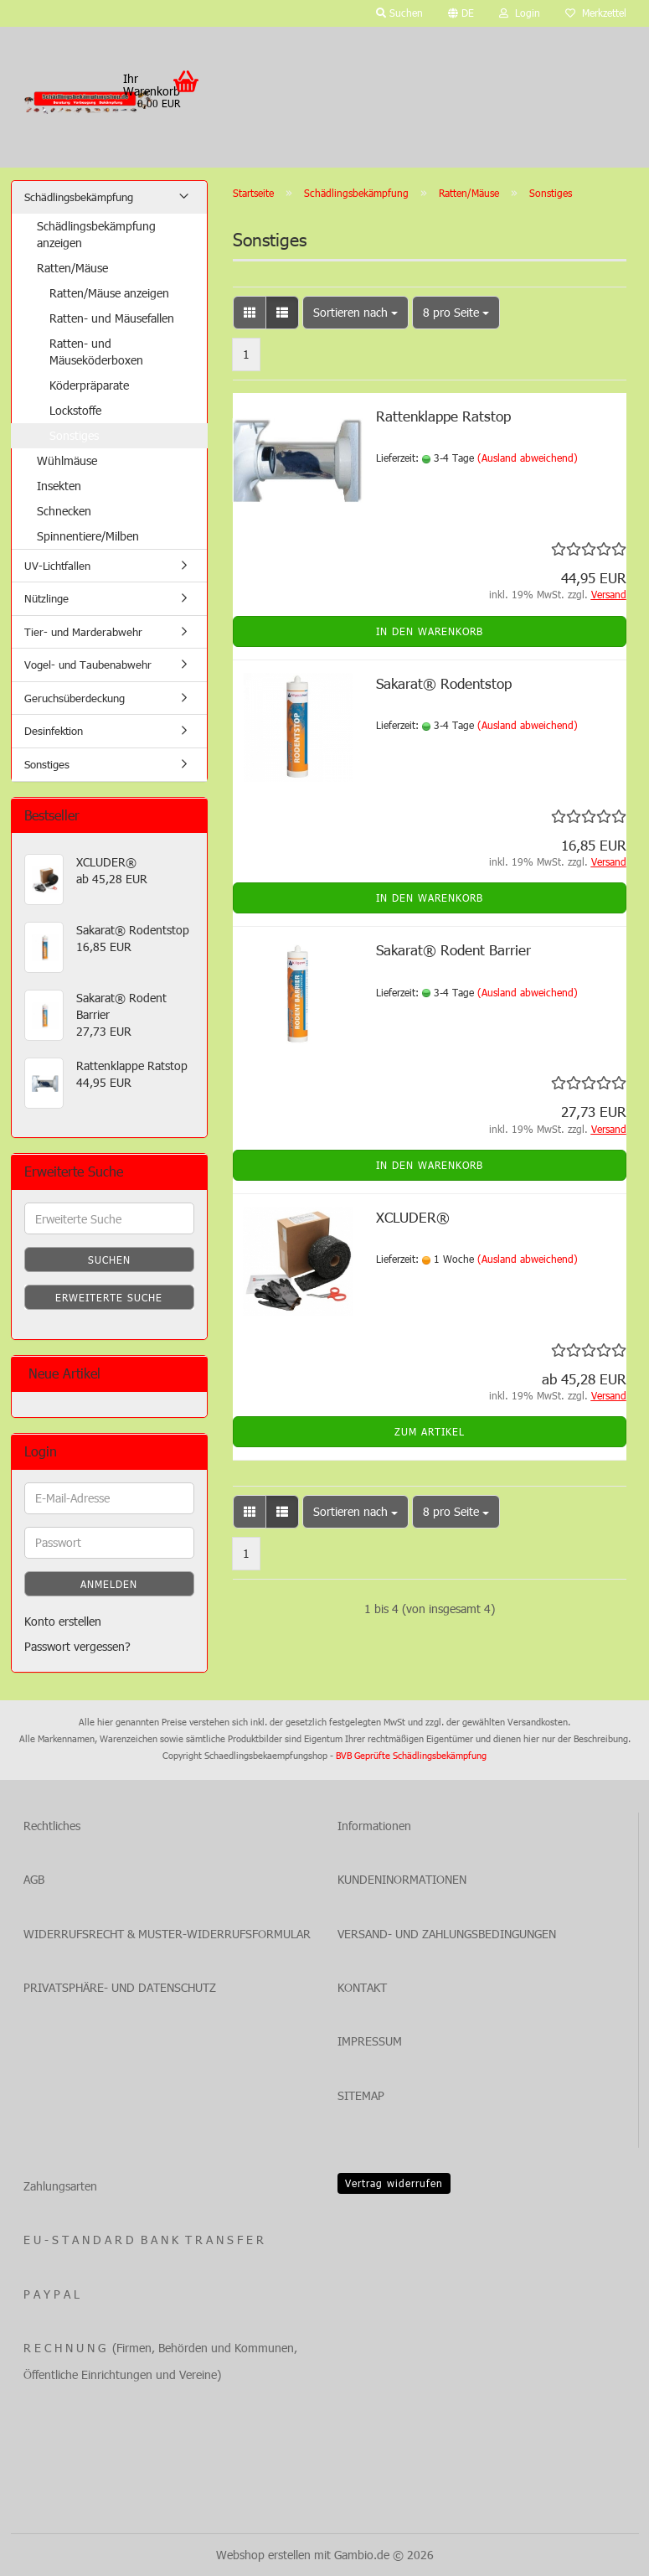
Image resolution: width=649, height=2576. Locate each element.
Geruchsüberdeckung (74, 698)
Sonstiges (74, 435)
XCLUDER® (413, 1217)
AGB (33, 1879)
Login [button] (519, 12)
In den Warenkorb (429, 631)
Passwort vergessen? (77, 1646)
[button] (461, 13)
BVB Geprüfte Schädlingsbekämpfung (411, 1755)
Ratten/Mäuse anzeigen (109, 293)
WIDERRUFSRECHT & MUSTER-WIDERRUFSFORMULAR (167, 1934)
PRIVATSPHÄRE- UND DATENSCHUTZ (119, 1987)
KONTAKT (362, 1987)
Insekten (59, 486)
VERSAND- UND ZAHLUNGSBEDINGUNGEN (446, 1934)
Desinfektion (53, 730)
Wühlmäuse (67, 460)
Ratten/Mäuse (72, 268)
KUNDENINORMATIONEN (401, 1879)
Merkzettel (595, 12)
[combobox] (355, 312)
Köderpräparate (89, 385)
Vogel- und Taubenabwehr (88, 664)
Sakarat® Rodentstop (444, 683)
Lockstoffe (75, 410)
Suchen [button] (399, 12)
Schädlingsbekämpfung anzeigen (96, 234)
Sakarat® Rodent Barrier (453, 949)
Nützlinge (46, 598)
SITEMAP (360, 2095)
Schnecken (64, 511)
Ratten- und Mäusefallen (111, 318)
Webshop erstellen (263, 2555)
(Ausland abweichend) (527, 457)
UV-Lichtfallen (57, 565)
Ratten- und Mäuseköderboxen (96, 351)
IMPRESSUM (369, 2041)
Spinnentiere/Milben (88, 536)
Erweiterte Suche (108, 1297)
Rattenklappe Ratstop (443, 415)
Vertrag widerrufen (394, 2183)
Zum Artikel (429, 1431)
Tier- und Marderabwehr (83, 632)
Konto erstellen (62, 1621)
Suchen (109, 1259)
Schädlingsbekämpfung (78, 197)
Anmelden (108, 1584)
